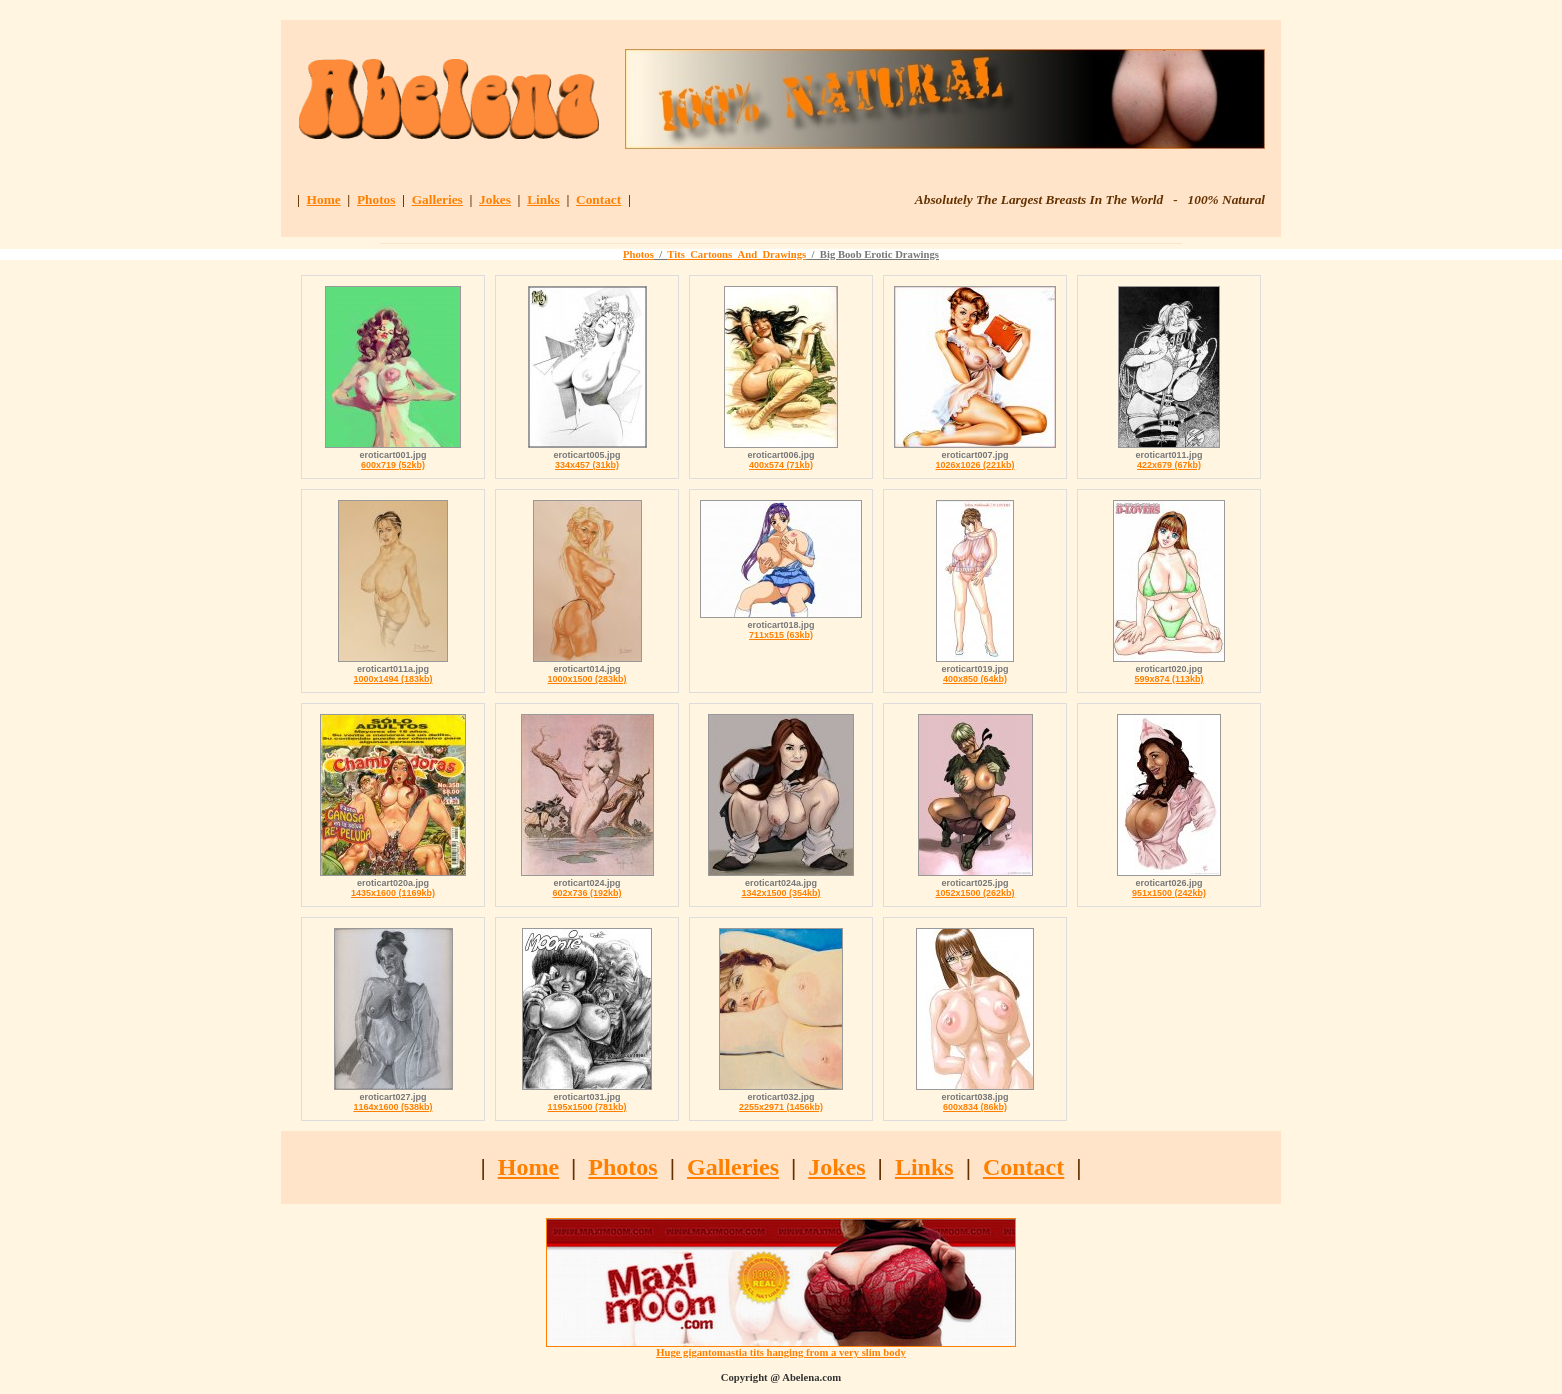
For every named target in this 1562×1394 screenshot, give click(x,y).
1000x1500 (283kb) (586, 679)
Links (543, 199)
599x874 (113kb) (1168, 679)
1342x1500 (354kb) (780, 893)
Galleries (437, 199)
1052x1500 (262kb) (974, 893)
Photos (376, 199)
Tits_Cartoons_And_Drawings (736, 254)
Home (324, 199)
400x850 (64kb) (975, 679)
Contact (598, 199)
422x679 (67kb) (1169, 465)
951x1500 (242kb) (1169, 893)
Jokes (495, 199)
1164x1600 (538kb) (392, 1107)
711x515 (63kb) (781, 635)
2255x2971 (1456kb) (781, 1107)
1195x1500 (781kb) (586, 1107)
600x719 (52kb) (393, 465)
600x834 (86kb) (975, 1107)
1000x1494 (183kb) (392, 679)
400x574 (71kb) (781, 465)
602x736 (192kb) (586, 893)
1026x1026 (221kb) (974, 465)
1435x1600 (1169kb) (393, 893)
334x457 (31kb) (587, 465)
